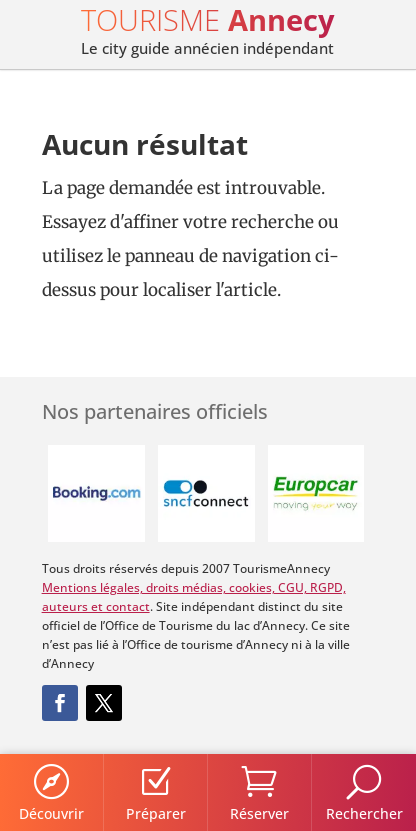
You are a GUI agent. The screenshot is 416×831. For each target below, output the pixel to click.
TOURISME (208, 19)
